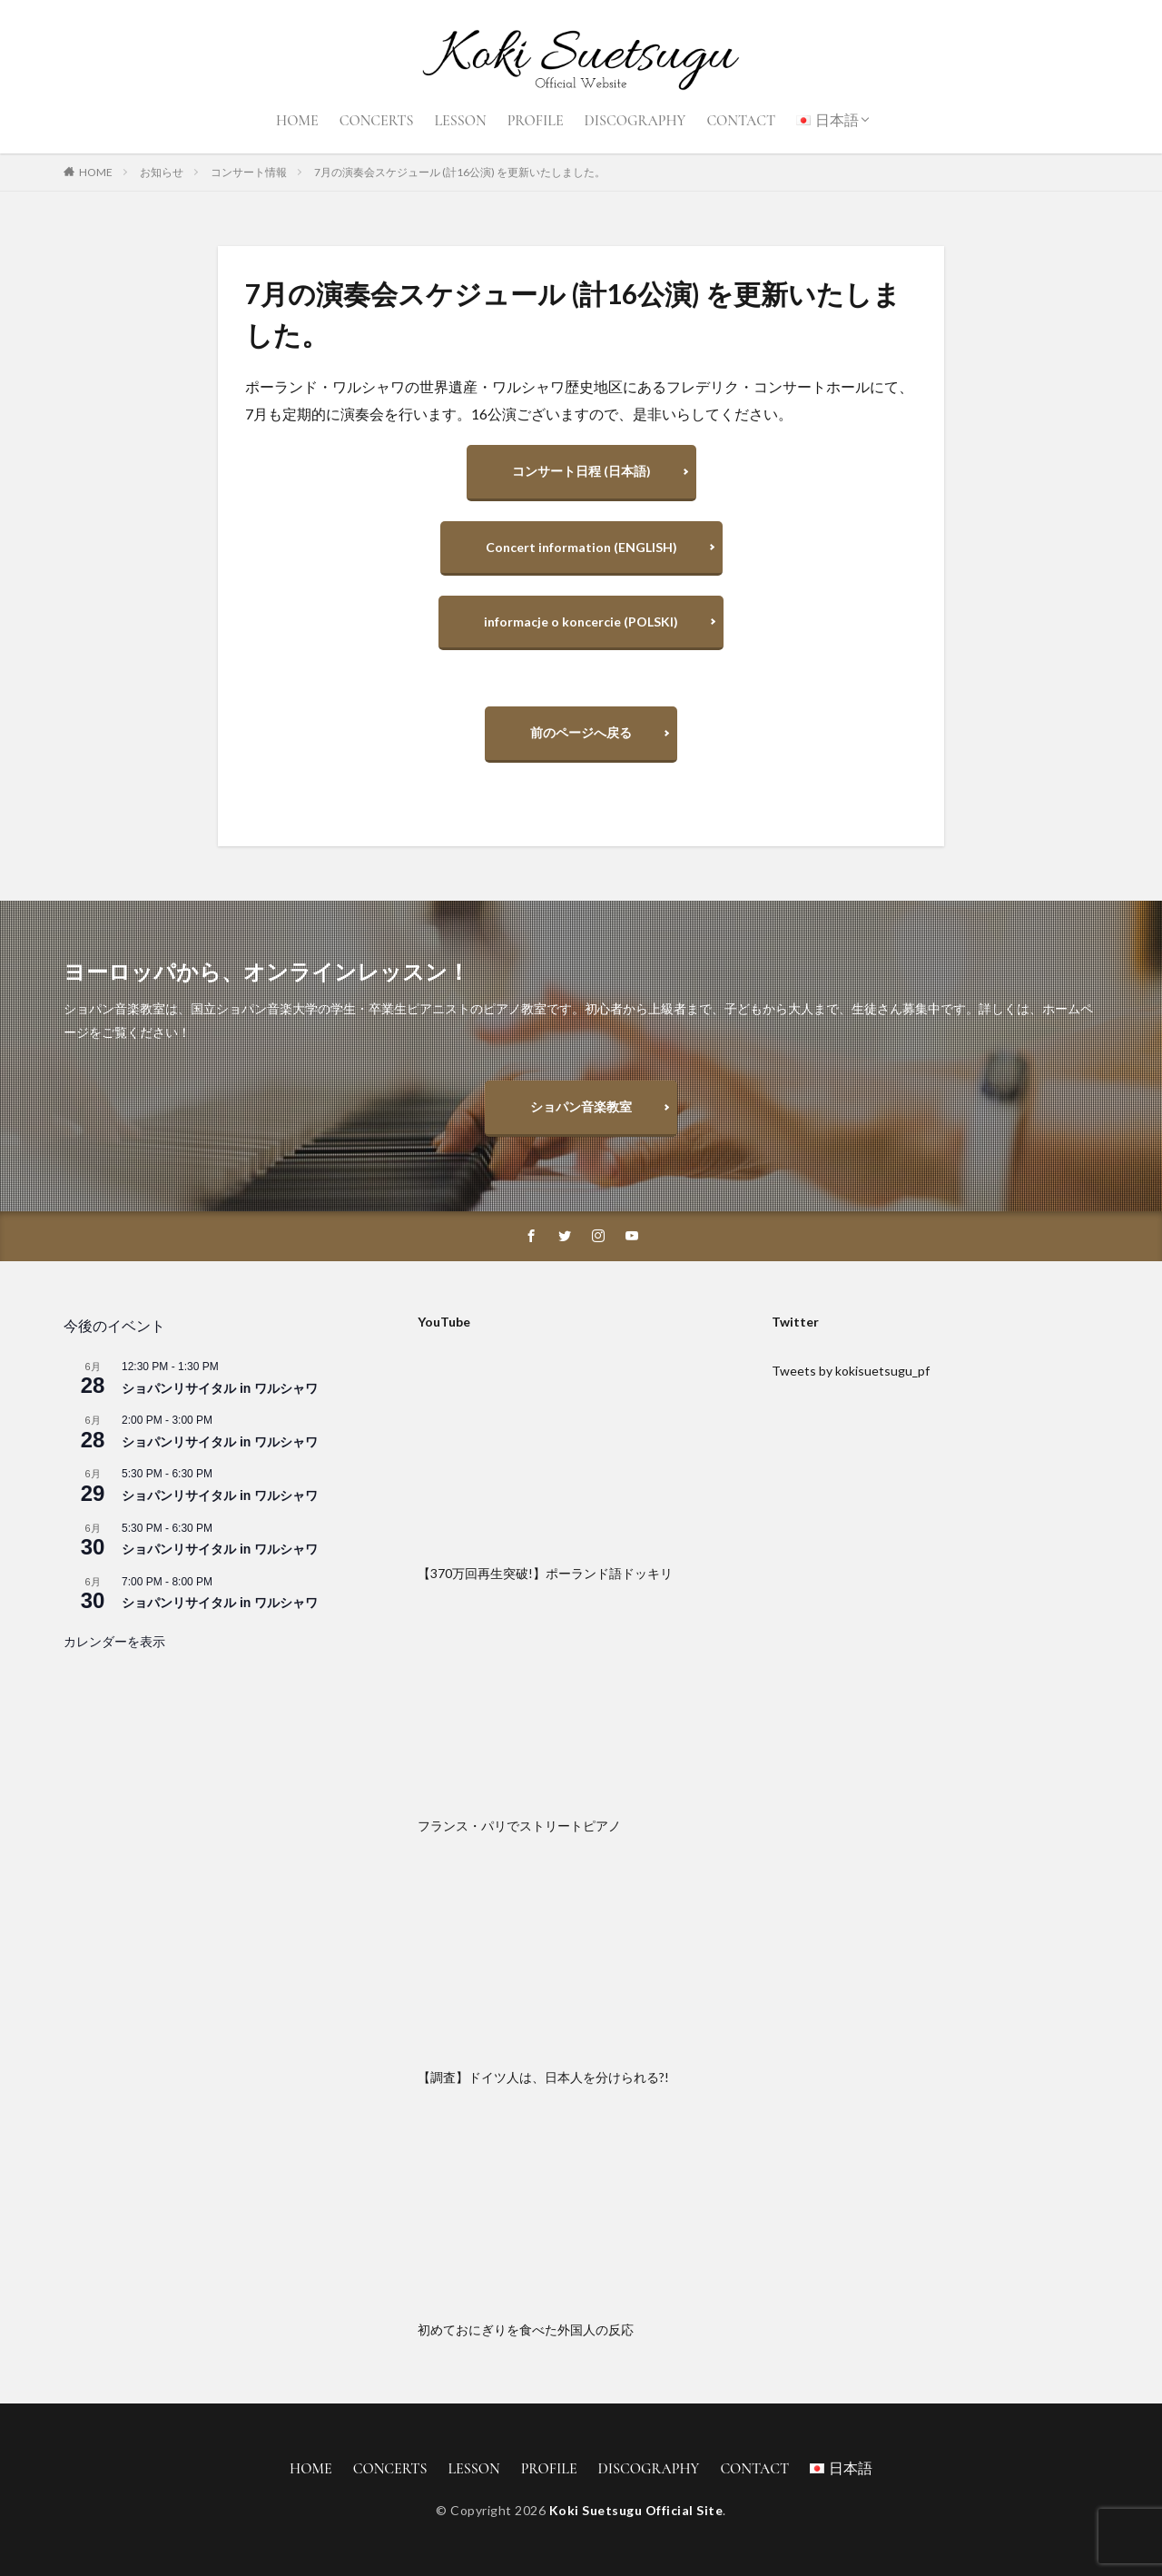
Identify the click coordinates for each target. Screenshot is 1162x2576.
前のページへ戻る (581, 732)
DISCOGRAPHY (635, 121)
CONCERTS (377, 121)
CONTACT (740, 121)
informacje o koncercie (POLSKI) (581, 621)
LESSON (460, 121)
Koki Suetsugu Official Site (636, 2510)
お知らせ (161, 172)
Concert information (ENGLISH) (581, 547)
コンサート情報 (249, 172)
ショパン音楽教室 (581, 1106)
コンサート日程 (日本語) (581, 471)
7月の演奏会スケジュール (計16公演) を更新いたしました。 (460, 172)
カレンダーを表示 (114, 1641)
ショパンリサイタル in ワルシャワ (220, 1388)
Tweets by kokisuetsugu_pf (851, 1370)
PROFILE (535, 121)
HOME (297, 121)
